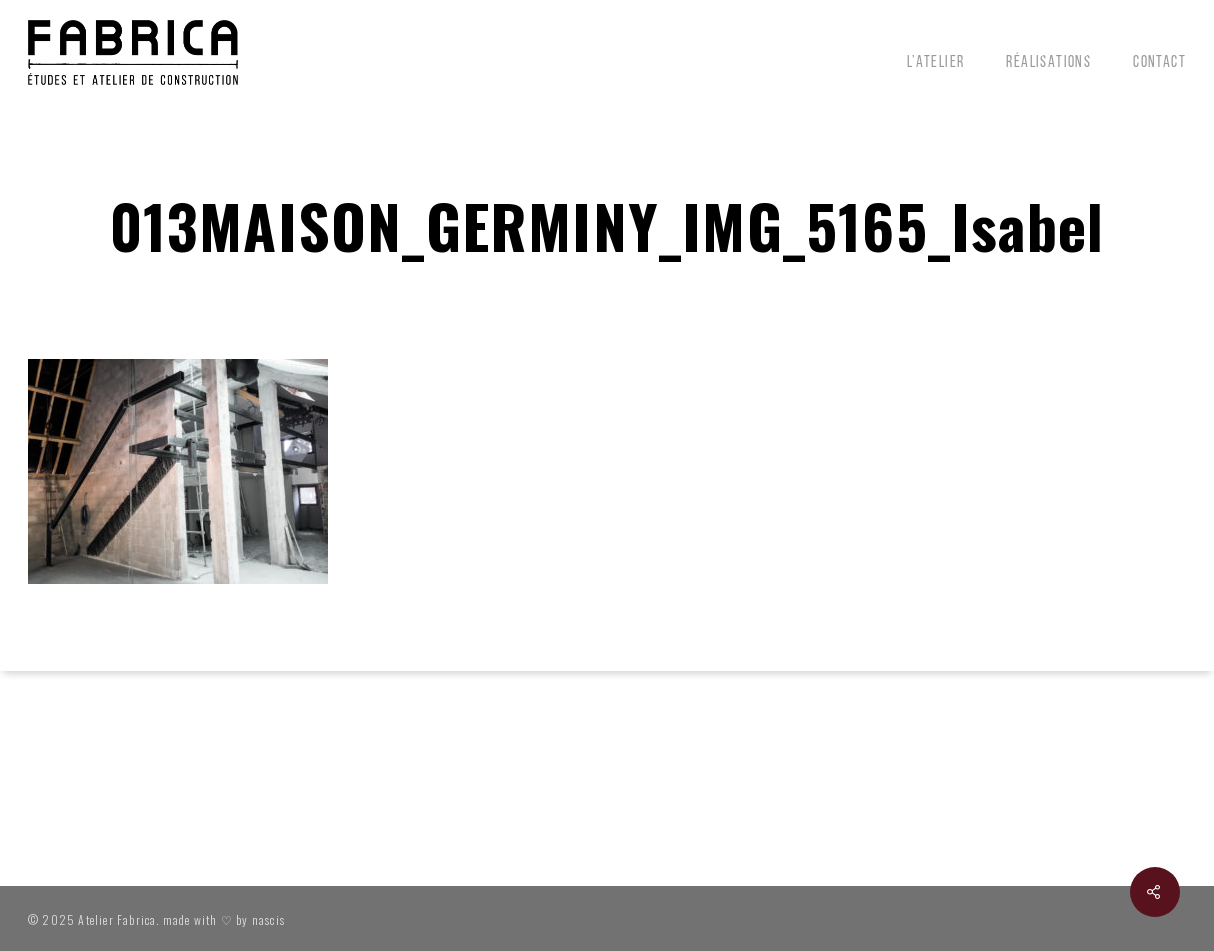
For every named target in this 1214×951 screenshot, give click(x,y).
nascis (268, 919)
